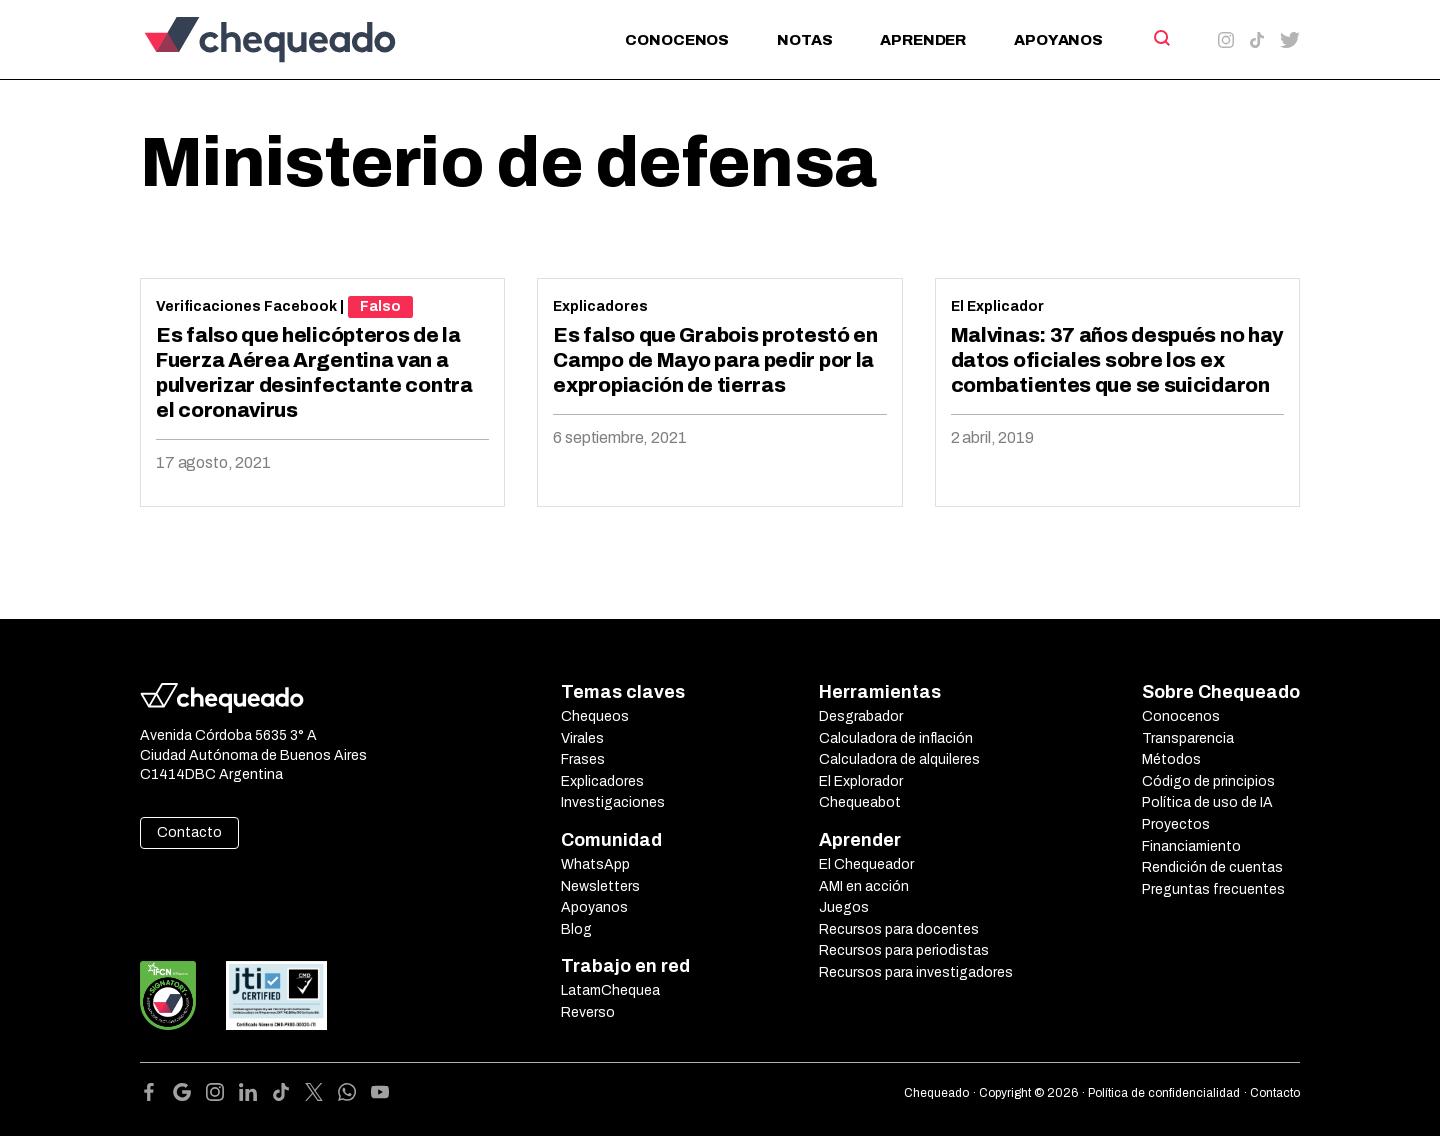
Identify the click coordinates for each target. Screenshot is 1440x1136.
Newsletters (600, 886)
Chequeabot (860, 802)
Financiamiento (1191, 846)
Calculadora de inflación (896, 738)
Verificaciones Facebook (246, 306)
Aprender (923, 40)
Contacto (189, 832)
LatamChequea (610, 990)
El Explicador (997, 306)
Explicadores (600, 306)
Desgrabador (861, 716)
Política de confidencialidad (1164, 1093)
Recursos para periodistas (904, 950)
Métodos (1171, 759)
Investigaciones (613, 802)
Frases (583, 759)
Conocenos (677, 40)
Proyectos (1176, 824)
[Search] (1160, 38)
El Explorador (861, 781)
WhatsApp (595, 864)
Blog (576, 929)
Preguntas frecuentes (1213, 889)
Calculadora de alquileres (899, 759)
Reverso (588, 1012)
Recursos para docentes (899, 929)
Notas (804, 40)
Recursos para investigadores (916, 972)
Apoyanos (1058, 40)
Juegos (844, 907)
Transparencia (1188, 738)
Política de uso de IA (1207, 802)
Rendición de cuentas (1212, 867)
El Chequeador (866, 864)
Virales (582, 738)
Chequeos (595, 716)
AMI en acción (864, 886)
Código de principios (1208, 781)
